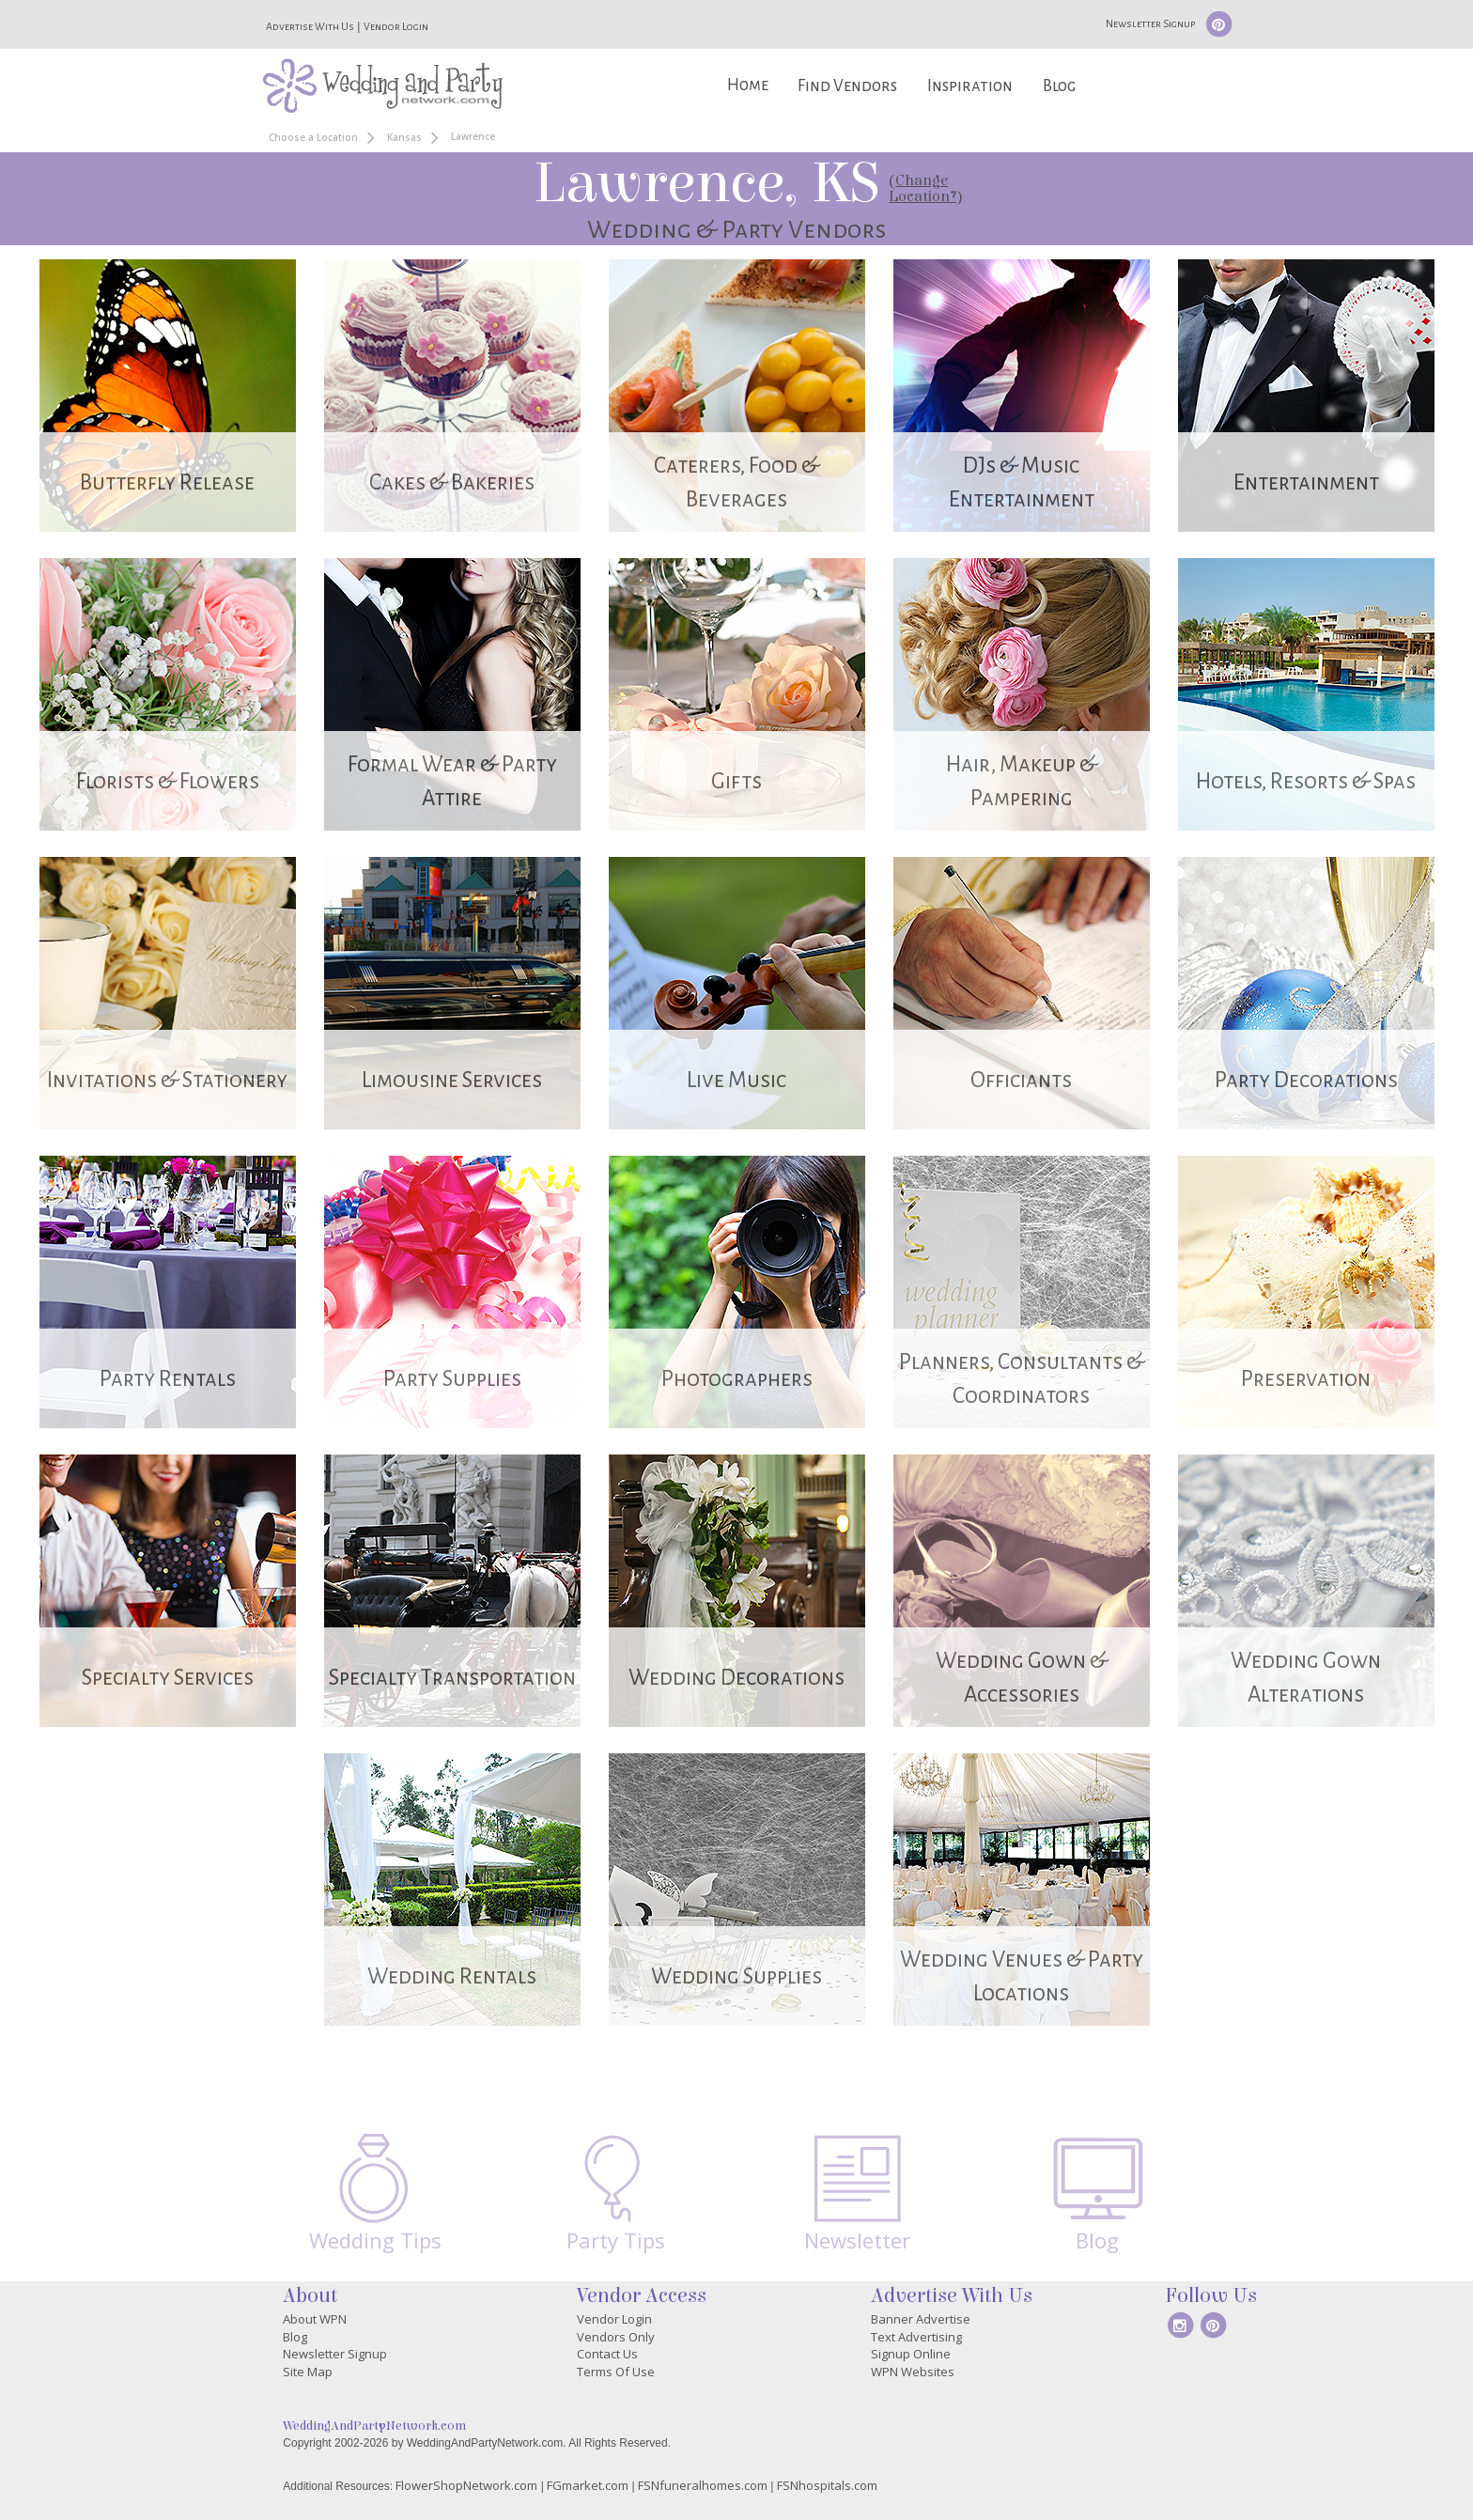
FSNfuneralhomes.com (703, 2485)
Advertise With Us (310, 26)
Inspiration (970, 86)
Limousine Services (452, 1080)
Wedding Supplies (736, 1976)
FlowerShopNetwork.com (466, 2485)
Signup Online (911, 2353)
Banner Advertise (920, 2318)
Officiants (1021, 1080)
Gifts (736, 781)
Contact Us (607, 2353)
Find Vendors (847, 86)
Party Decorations (1306, 1080)
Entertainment (1306, 482)
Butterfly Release (167, 482)
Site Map (308, 2371)
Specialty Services (168, 1677)
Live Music (736, 1080)
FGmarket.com (587, 2485)
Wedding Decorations (736, 1677)
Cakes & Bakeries (452, 482)
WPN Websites (912, 2371)
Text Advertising (916, 2336)
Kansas (404, 137)
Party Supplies (452, 1379)
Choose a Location (313, 137)
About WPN (315, 2318)
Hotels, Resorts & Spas (1306, 781)
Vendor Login (396, 26)
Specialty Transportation (452, 1677)
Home (747, 85)
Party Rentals (168, 1379)
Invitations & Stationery (167, 1080)
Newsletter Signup (1150, 23)
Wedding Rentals (451, 1976)
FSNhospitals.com (827, 2485)
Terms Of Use (616, 2371)
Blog (1059, 86)
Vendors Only (616, 2336)
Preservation (1306, 1379)
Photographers (737, 1379)
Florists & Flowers (167, 781)
